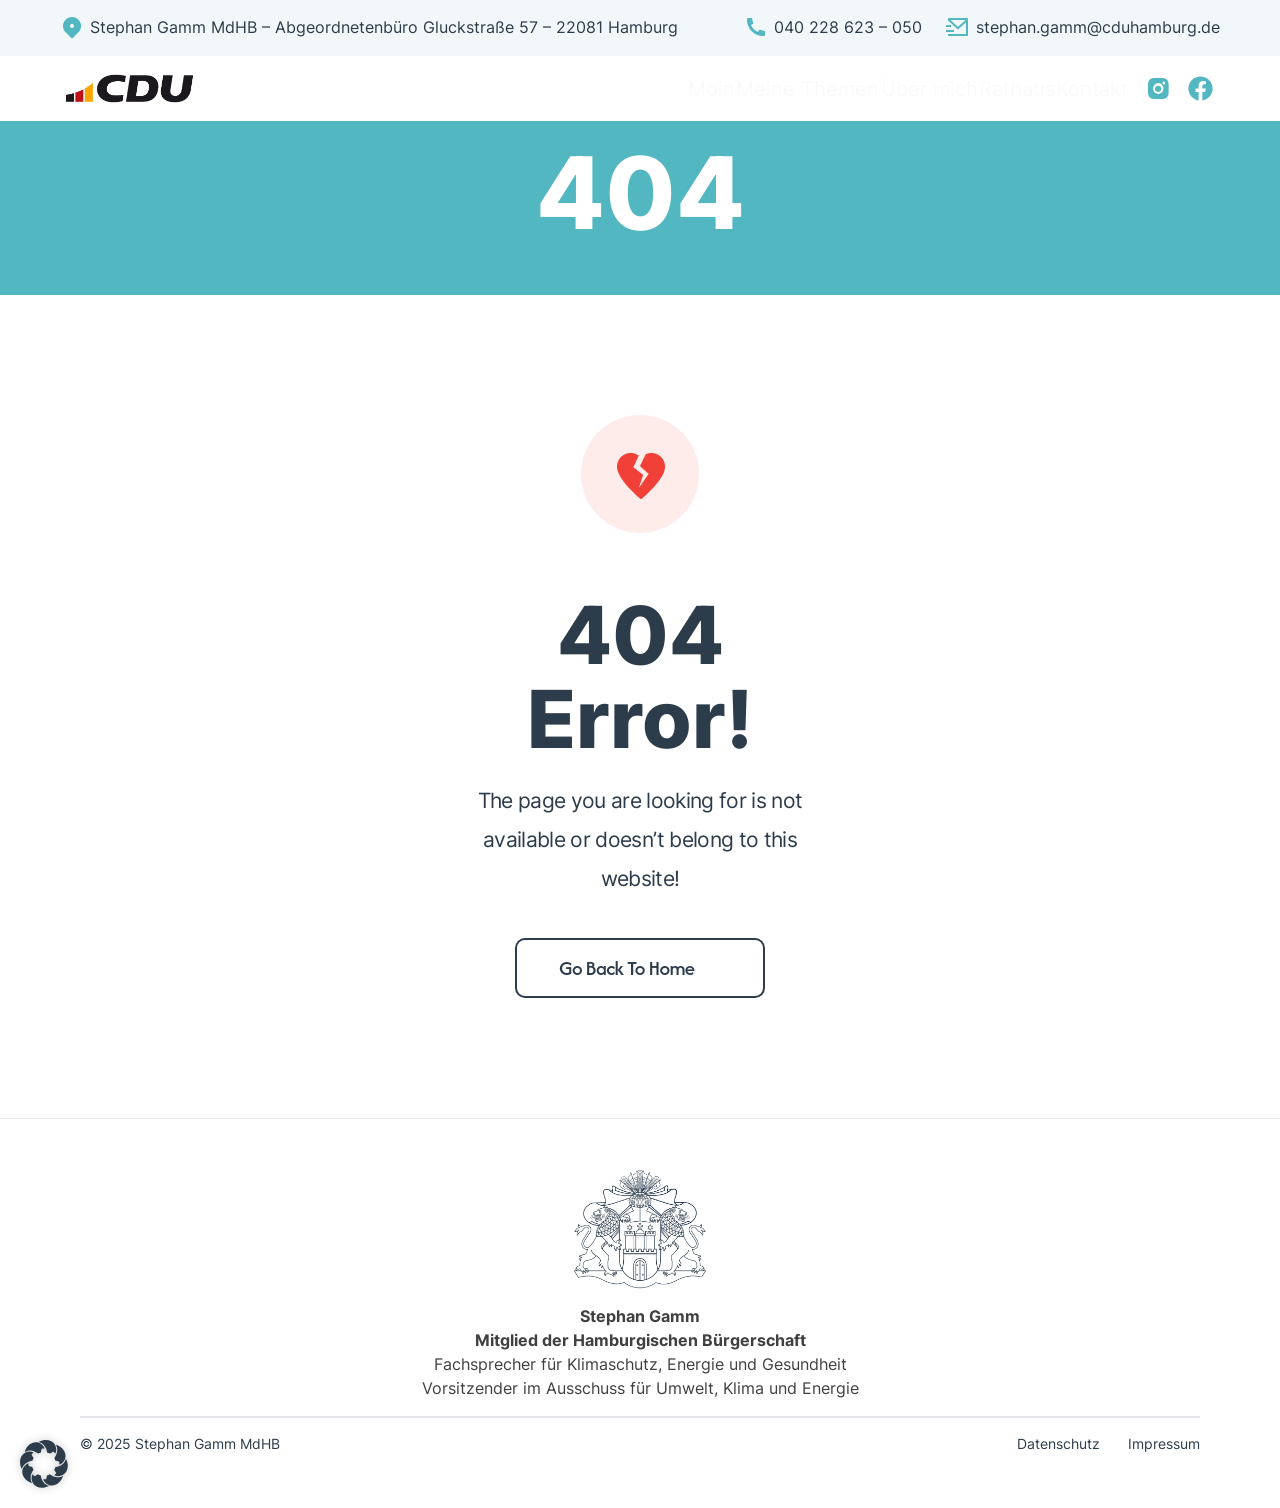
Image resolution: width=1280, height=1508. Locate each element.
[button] (44, 1464)
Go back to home (626, 991)
